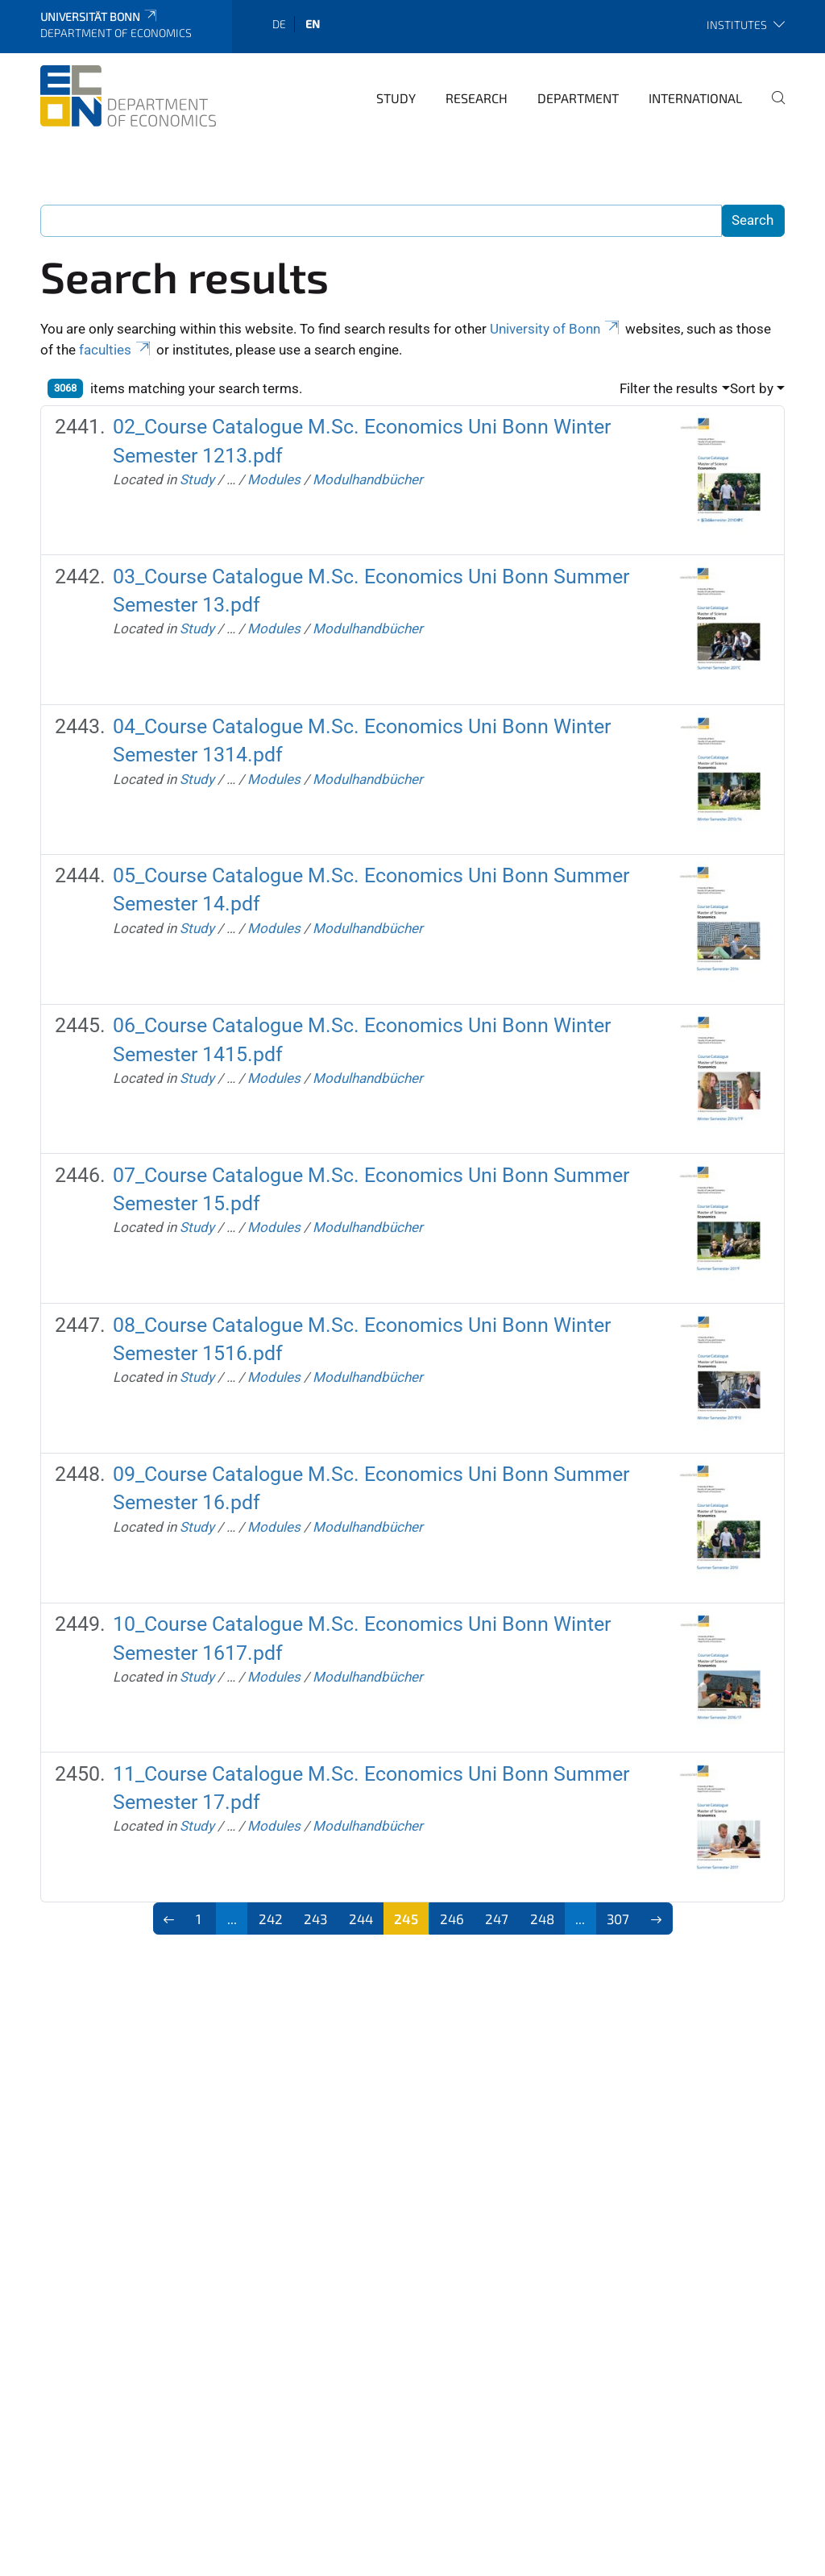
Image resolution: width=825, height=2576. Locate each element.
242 (271, 1918)
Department (578, 98)
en (312, 24)
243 (315, 1918)
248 (542, 1918)
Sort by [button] (751, 388)
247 (496, 1918)
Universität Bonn (99, 16)
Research (477, 98)
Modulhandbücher (368, 479)
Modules (274, 479)
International (695, 98)
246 (452, 1918)
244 (361, 1918)
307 (618, 1918)
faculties (116, 350)
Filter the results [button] (669, 388)
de (279, 24)
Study (396, 98)
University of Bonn (556, 329)
